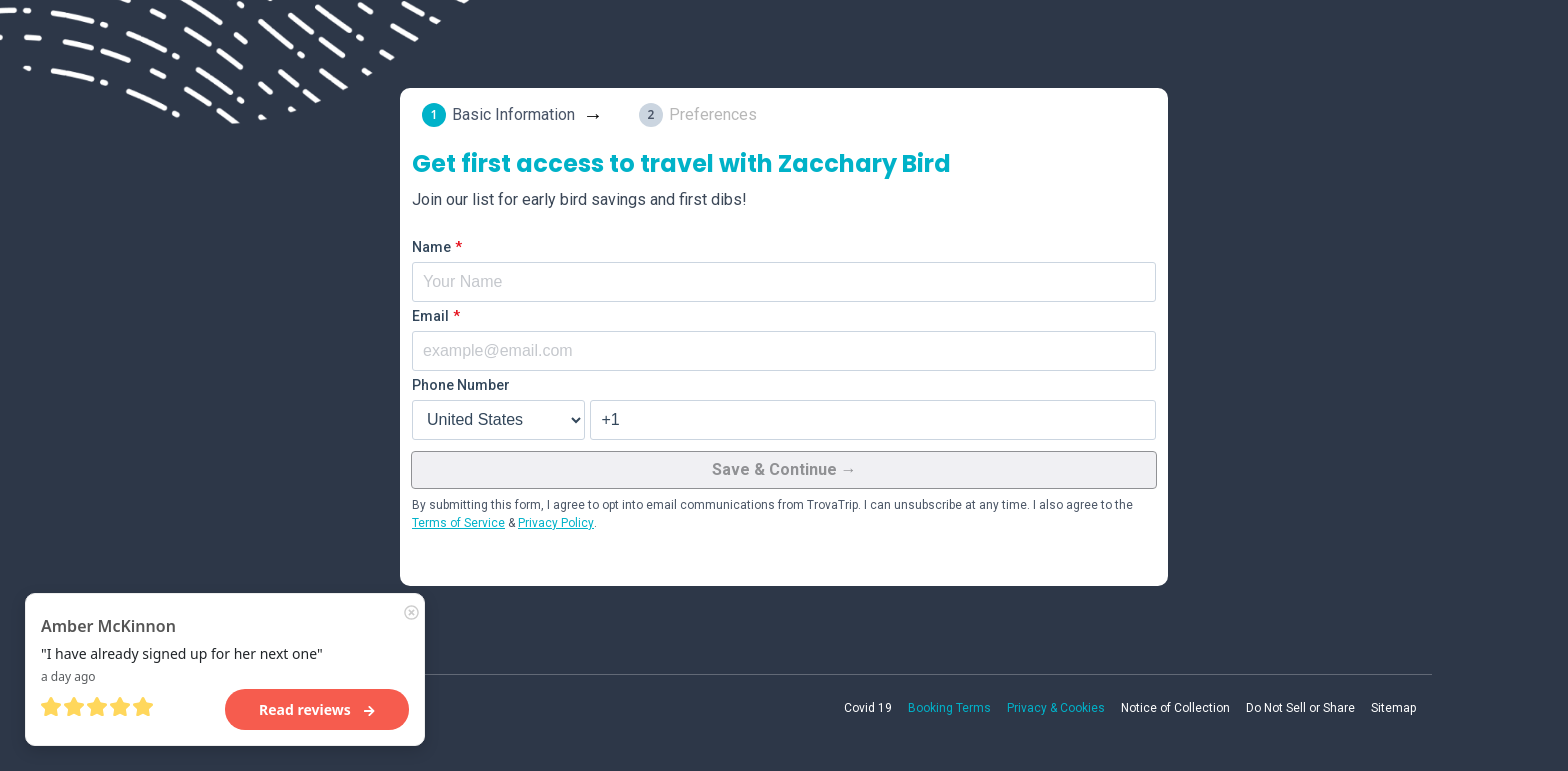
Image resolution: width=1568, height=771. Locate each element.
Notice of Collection (1175, 708)
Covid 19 (868, 708)
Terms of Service (458, 523)
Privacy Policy (556, 523)
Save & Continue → (784, 469)
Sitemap (1393, 708)
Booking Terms (949, 708)
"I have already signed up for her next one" (182, 653)
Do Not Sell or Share (1300, 708)
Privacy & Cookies (1056, 708)
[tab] (516, 115)
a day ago (68, 676)
